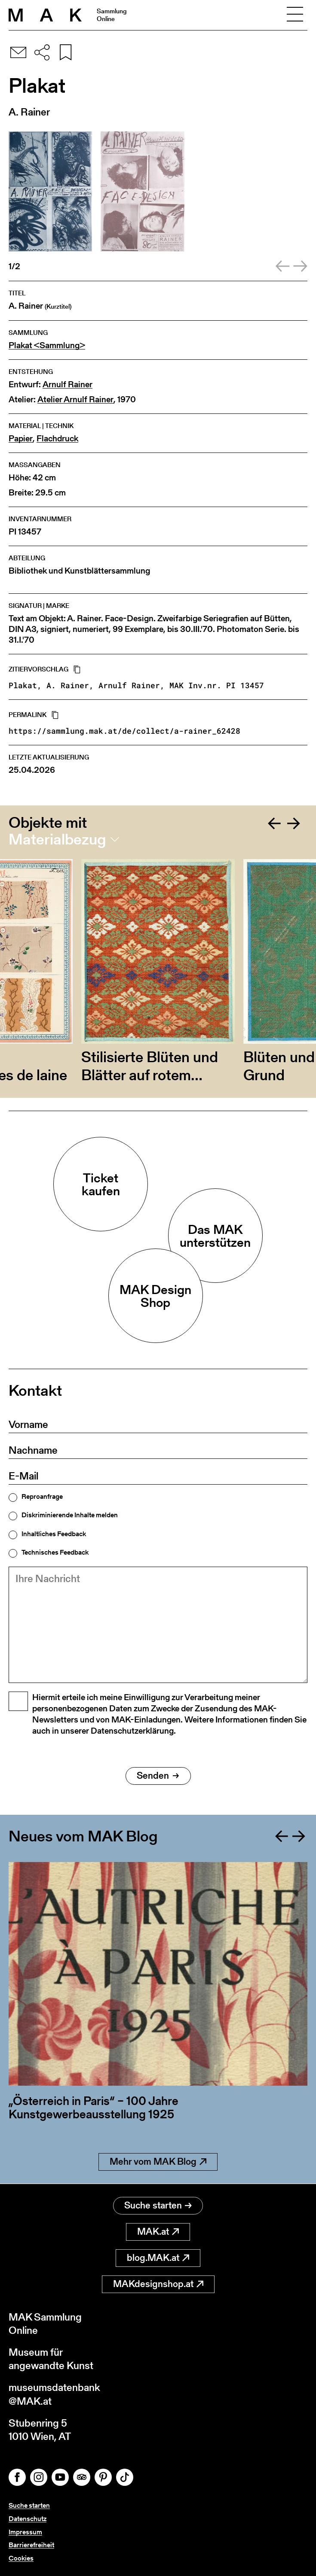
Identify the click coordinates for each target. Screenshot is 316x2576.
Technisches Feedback (55, 1552)
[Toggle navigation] (295, 15)
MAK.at (158, 2231)
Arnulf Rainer (67, 384)
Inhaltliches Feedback (53, 1534)
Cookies (21, 2558)
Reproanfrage (42, 1496)
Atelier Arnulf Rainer (75, 399)
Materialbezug (57, 839)
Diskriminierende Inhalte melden (69, 1515)
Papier (21, 438)
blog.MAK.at (158, 2257)
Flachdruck (57, 438)
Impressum (25, 2532)
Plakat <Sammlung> (47, 345)
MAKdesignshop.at (158, 2283)
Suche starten (158, 2205)
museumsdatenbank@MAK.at (54, 2394)
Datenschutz (27, 2519)
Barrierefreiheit (31, 2545)
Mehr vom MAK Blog (158, 2162)
